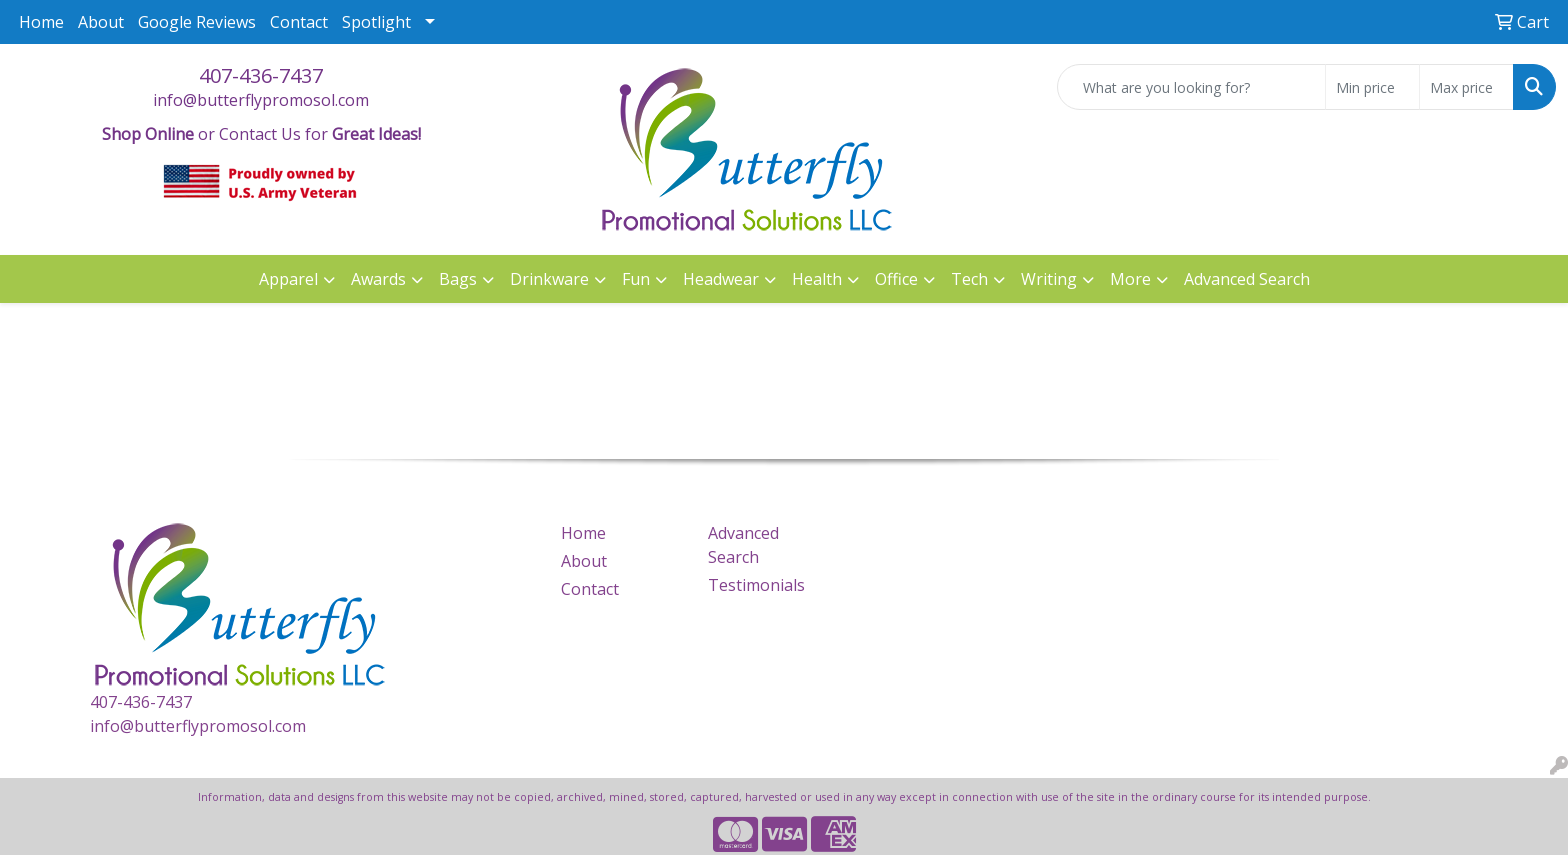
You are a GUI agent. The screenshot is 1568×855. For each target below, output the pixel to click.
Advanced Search (1247, 279)
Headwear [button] (721, 279)
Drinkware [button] (549, 279)
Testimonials (756, 585)
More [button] (1130, 279)
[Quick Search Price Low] (1372, 87)
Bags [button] (458, 279)
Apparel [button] (288, 279)
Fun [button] (636, 279)
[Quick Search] (1191, 87)
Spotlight (376, 22)
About (101, 22)
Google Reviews (197, 22)
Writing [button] (1049, 279)
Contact (299, 22)
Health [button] (817, 279)
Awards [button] (378, 279)
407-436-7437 (261, 75)
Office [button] (896, 279)
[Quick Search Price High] (1466, 87)
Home (41, 22)
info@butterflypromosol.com (261, 100)
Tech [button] (969, 279)
